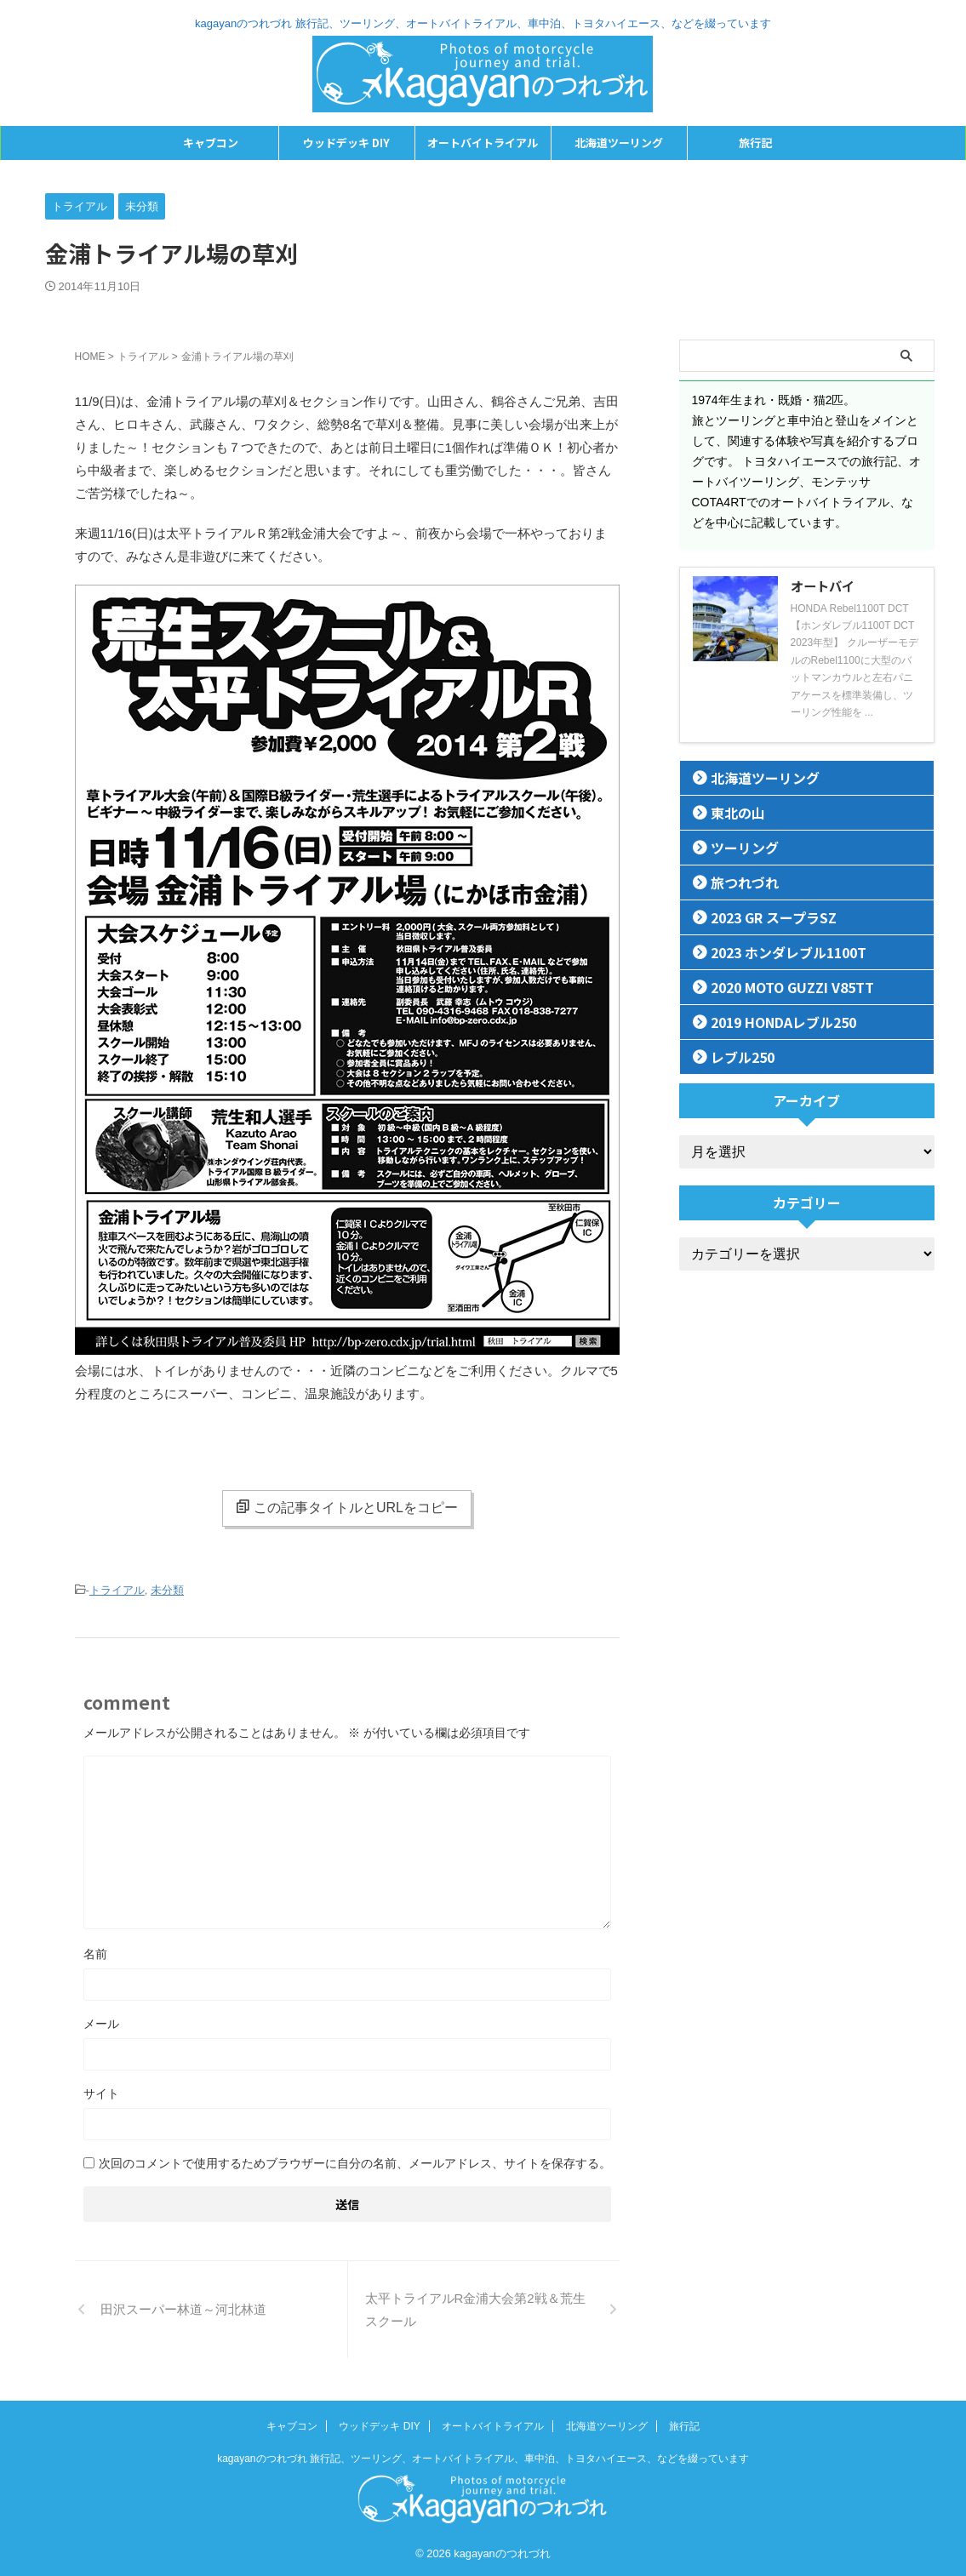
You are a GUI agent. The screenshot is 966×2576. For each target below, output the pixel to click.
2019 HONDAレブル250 (770, 1022)
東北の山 (730, 812)
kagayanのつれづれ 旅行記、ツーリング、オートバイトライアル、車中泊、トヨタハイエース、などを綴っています (483, 2456)
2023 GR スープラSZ (761, 917)
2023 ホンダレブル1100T (773, 952)
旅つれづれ (735, 882)
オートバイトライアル (482, 142)
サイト (101, 2091)
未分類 (167, 1589)
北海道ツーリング (618, 142)
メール (101, 2021)
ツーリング (735, 847)
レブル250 (735, 1056)
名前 (95, 1951)
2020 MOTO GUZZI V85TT (779, 987)
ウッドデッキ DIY (346, 142)
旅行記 (755, 142)
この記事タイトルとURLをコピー (347, 1507)
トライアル (117, 1589)
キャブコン (210, 142)
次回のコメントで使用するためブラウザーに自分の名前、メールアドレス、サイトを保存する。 (355, 2161)
